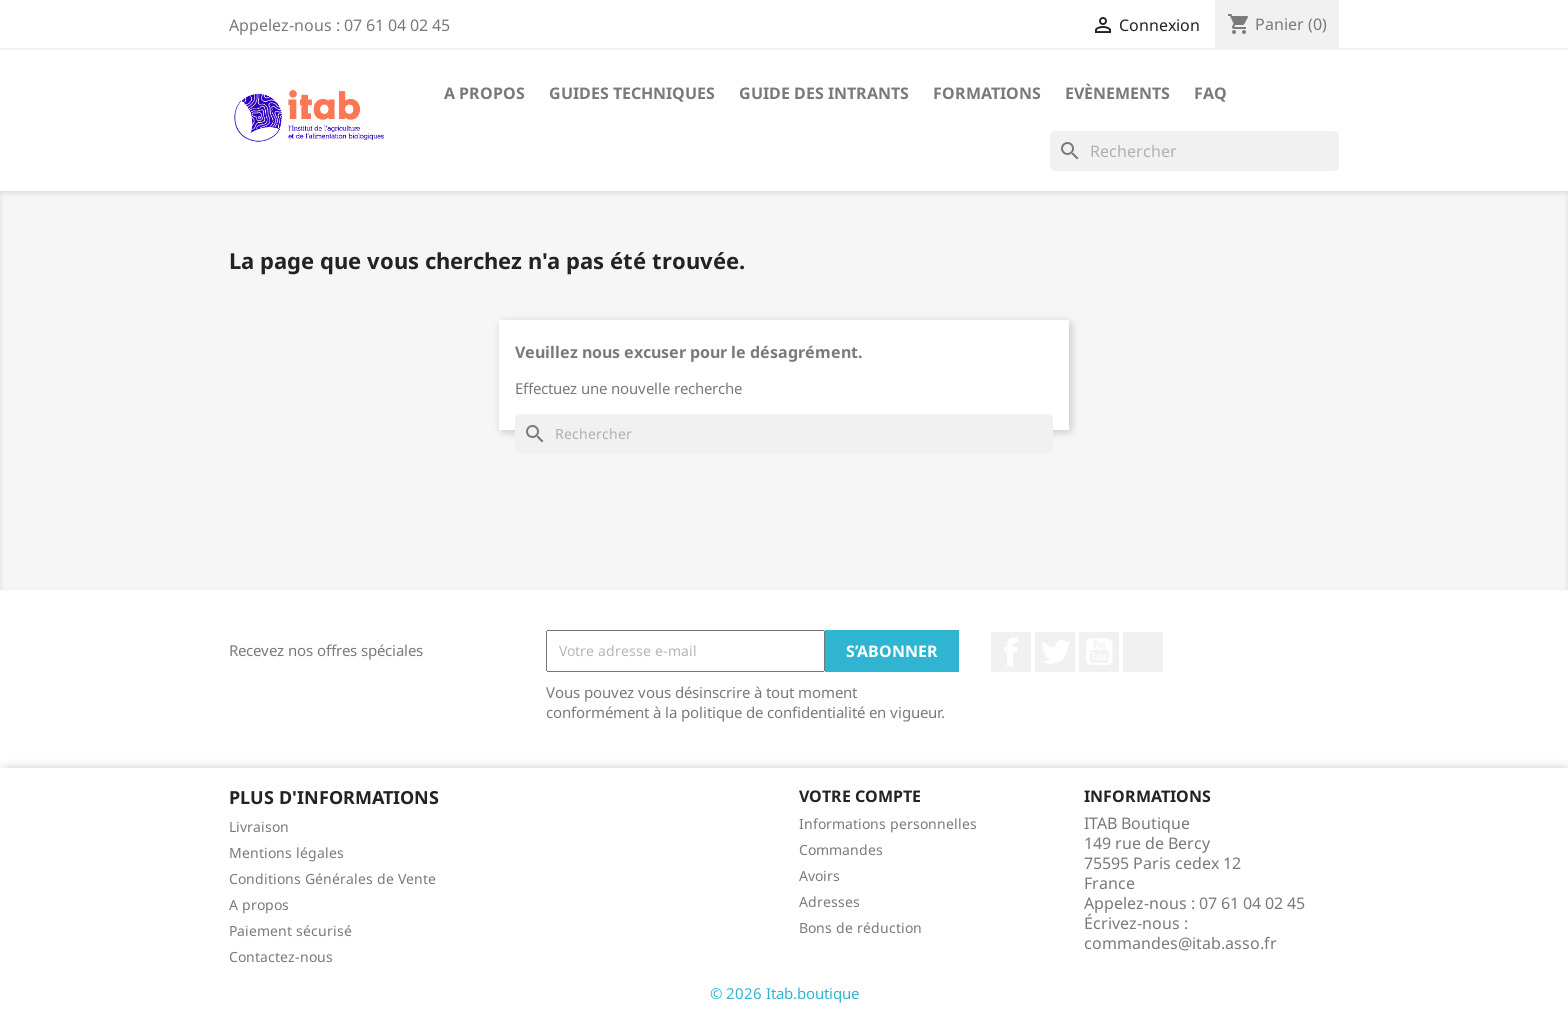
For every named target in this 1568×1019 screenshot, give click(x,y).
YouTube (1099, 652)
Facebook (1011, 652)
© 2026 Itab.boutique (784, 993)
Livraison (259, 826)
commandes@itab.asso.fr (1180, 943)
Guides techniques (632, 93)
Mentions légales (286, 852)
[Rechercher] (1194, 151)
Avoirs (819, 875)
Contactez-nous (281, 956)
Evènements (1117, 93)
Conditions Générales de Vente (332, 878)
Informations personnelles (888, 823)
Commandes (841, 849)
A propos (484, 93)
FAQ (1210, 93)
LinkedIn (1143, 652)
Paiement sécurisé (290, 930)
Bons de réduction (860, 927)
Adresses (829, 901)
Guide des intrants (824, 93)
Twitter (1055, 652)
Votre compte (860, 796)
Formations (987, 93)
